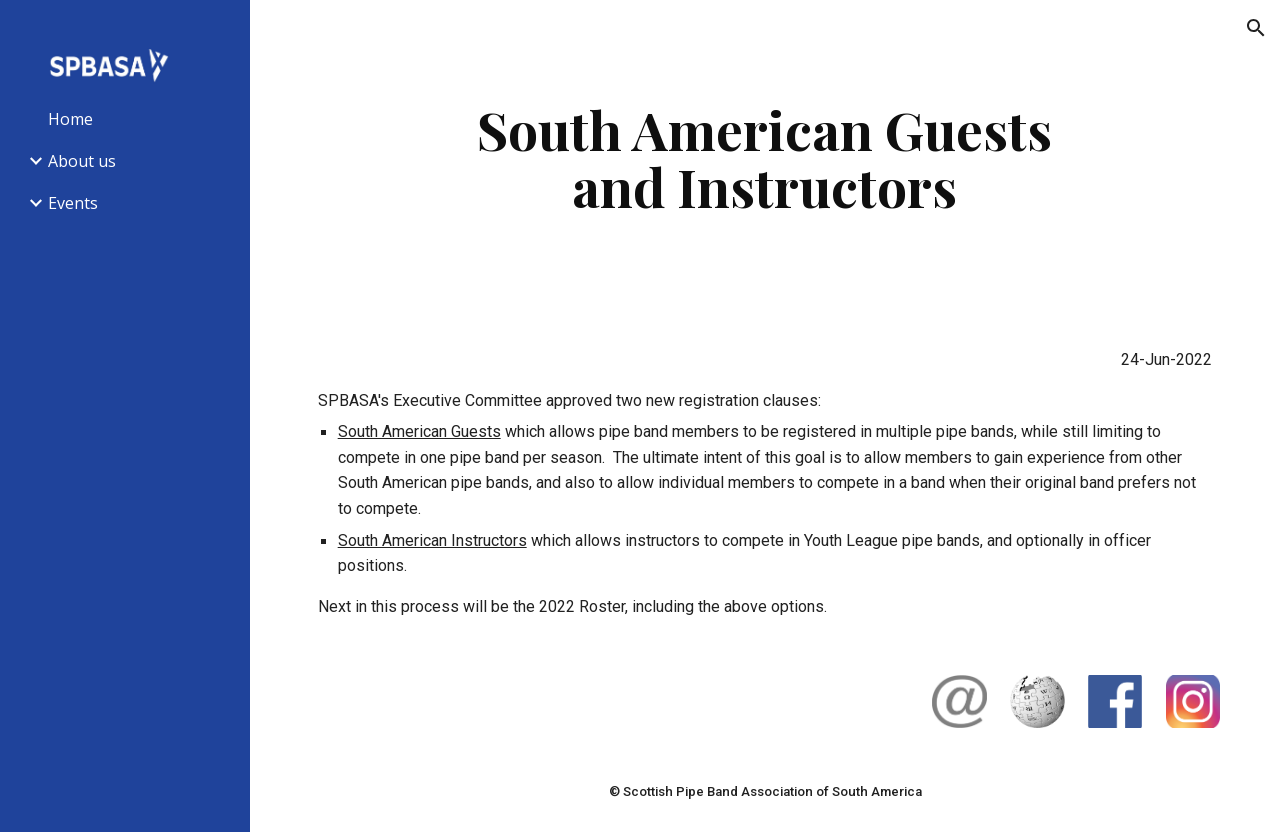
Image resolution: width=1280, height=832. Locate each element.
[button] (1256, 28)
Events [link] (73, 203)
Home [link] (70, 119)
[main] (764, 157)
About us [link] (82, 161)
